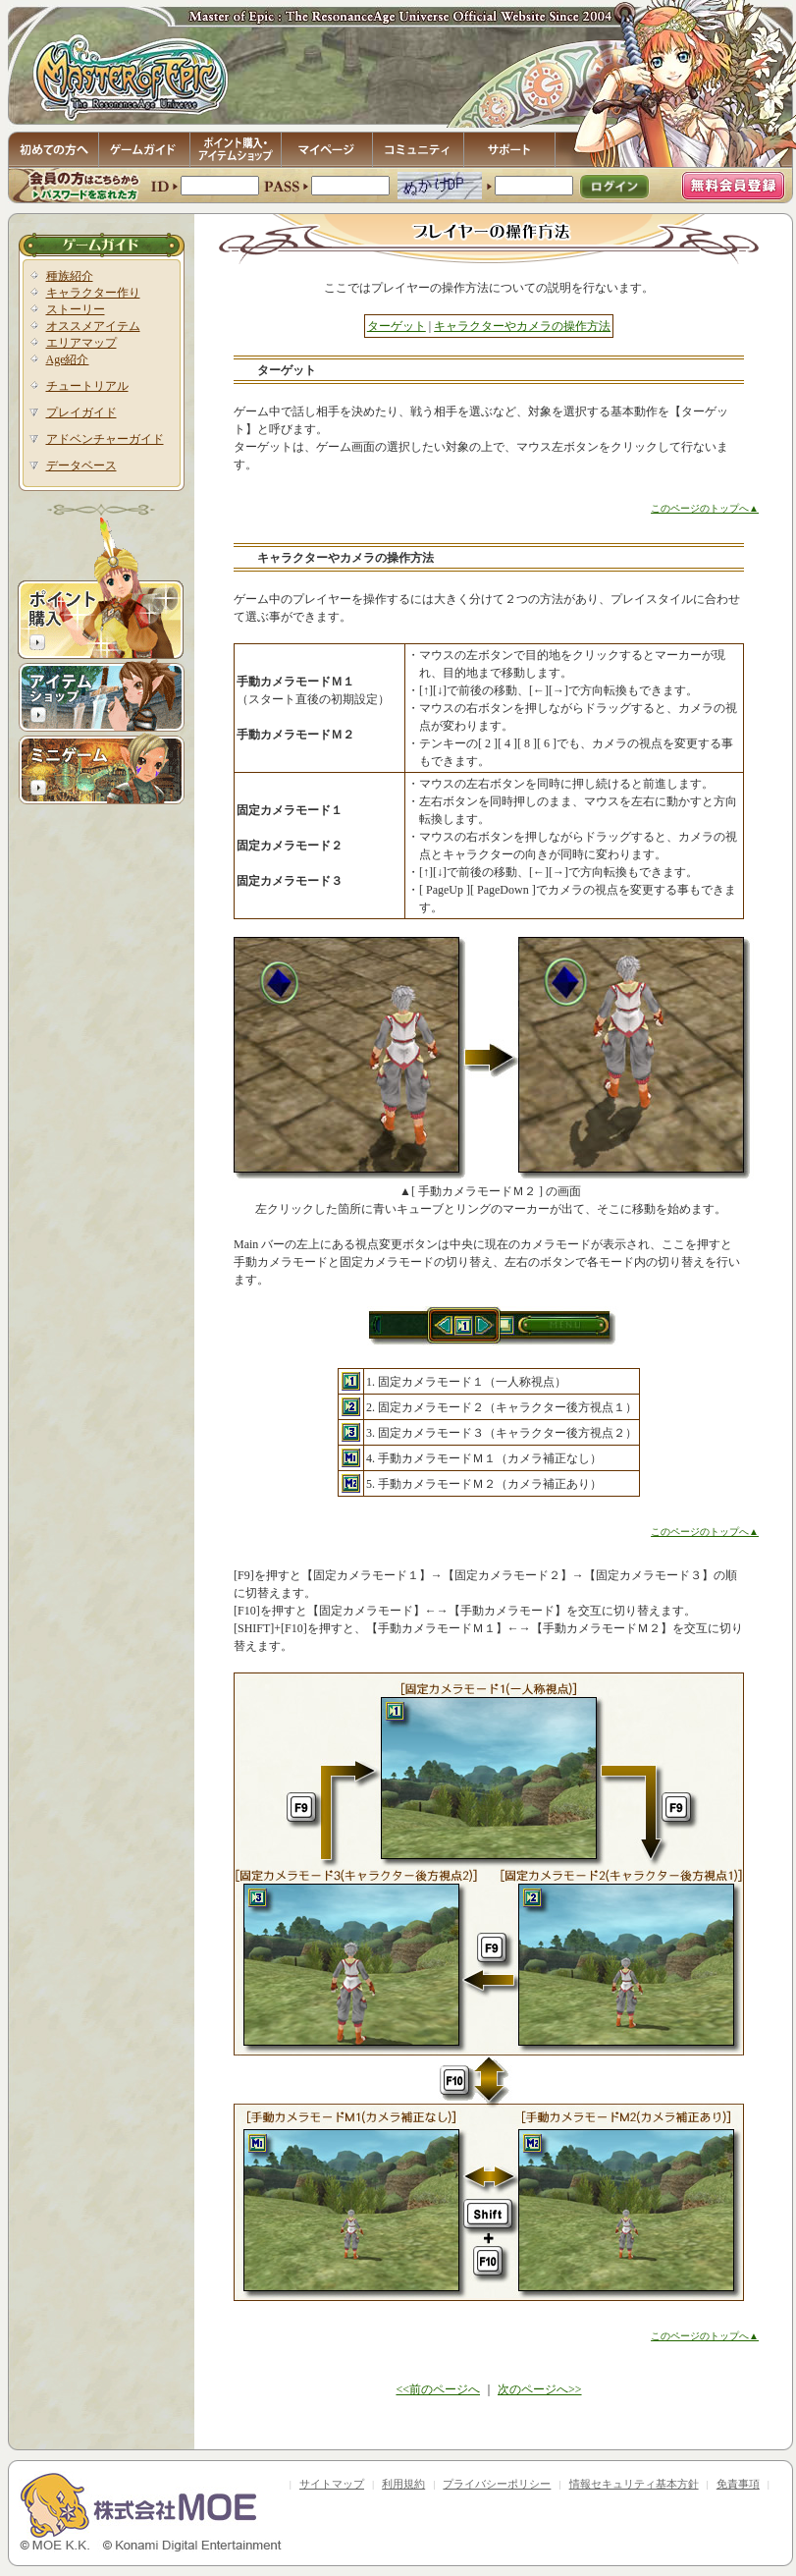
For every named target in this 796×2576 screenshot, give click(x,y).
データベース (81, 465)
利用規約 (403, 2484)
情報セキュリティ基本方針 (634, 2484)
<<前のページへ (438, 2389)
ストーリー (75, 309)
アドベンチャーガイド (105, 439)
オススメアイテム (93, 326)
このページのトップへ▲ (705, 508)
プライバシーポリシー (497, 2484)
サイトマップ (331, 2484)
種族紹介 (69, 276)
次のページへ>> (540, 2389)
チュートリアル (87, 386)
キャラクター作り (93, 293)
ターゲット (396, 326)
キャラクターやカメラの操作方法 (522, 326)
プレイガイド (81, 412)
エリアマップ (81, 343)
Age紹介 (67, 359)
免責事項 (738, 2484)
